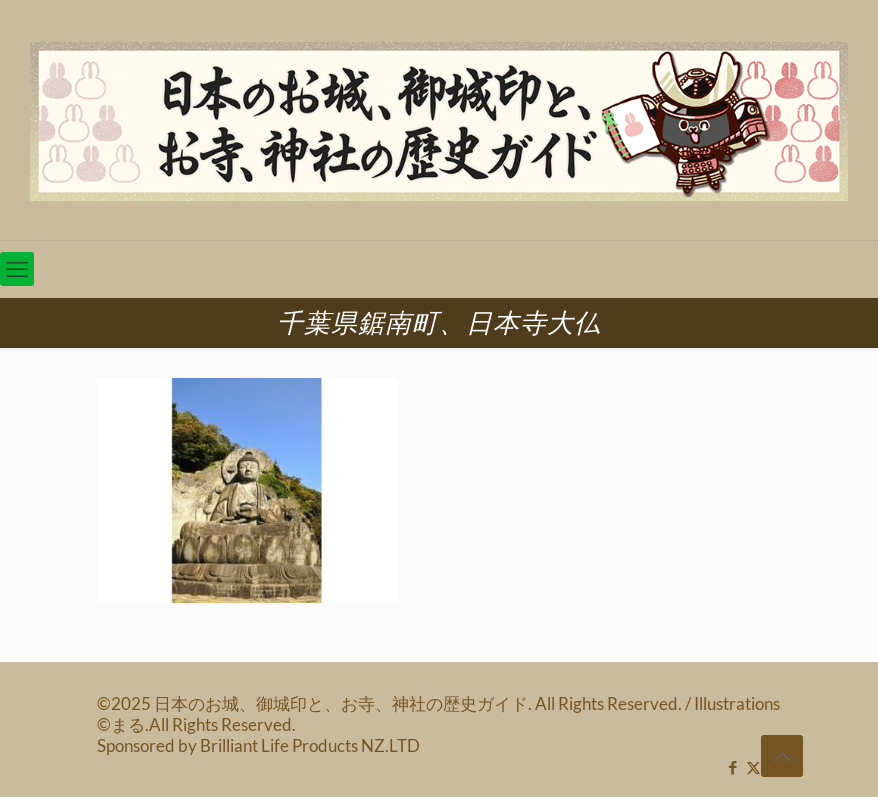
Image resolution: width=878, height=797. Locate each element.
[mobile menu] (17, 269)
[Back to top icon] (782, 756)
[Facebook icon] (732, 767)
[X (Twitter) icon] (753, 767)
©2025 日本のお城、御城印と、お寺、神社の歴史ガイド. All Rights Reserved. (391, 703)
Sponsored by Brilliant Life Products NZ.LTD (258, 745)
